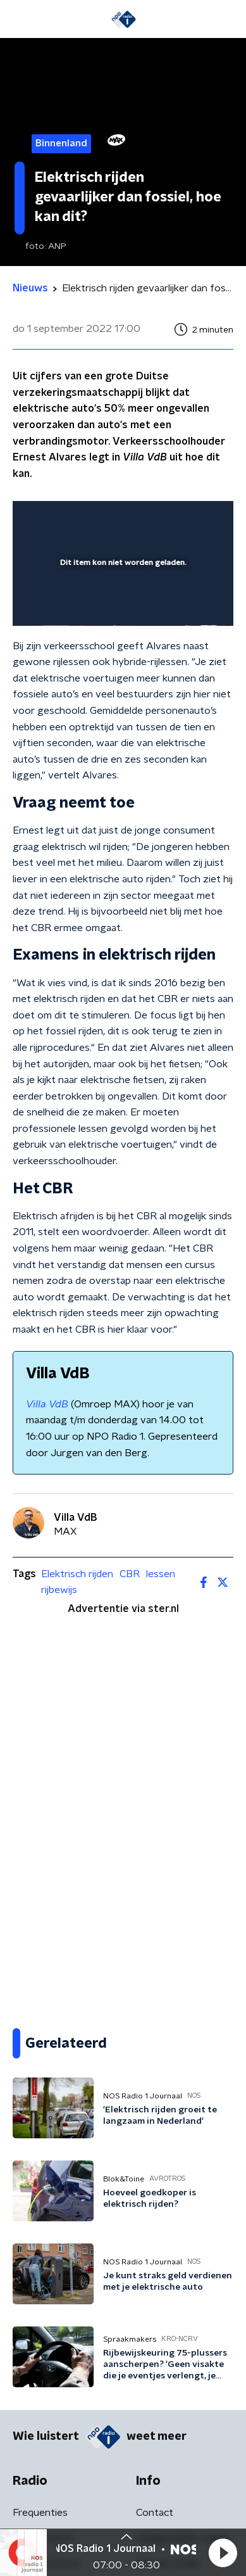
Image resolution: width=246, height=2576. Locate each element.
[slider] (121, 603)
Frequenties (40, 2513)
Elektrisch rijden (77, 1574)
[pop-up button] (165, 518)
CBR (130, 1574)
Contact (154, 2513)
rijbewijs (59, 1590)
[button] (222, 2552)
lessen (160, 1574)
